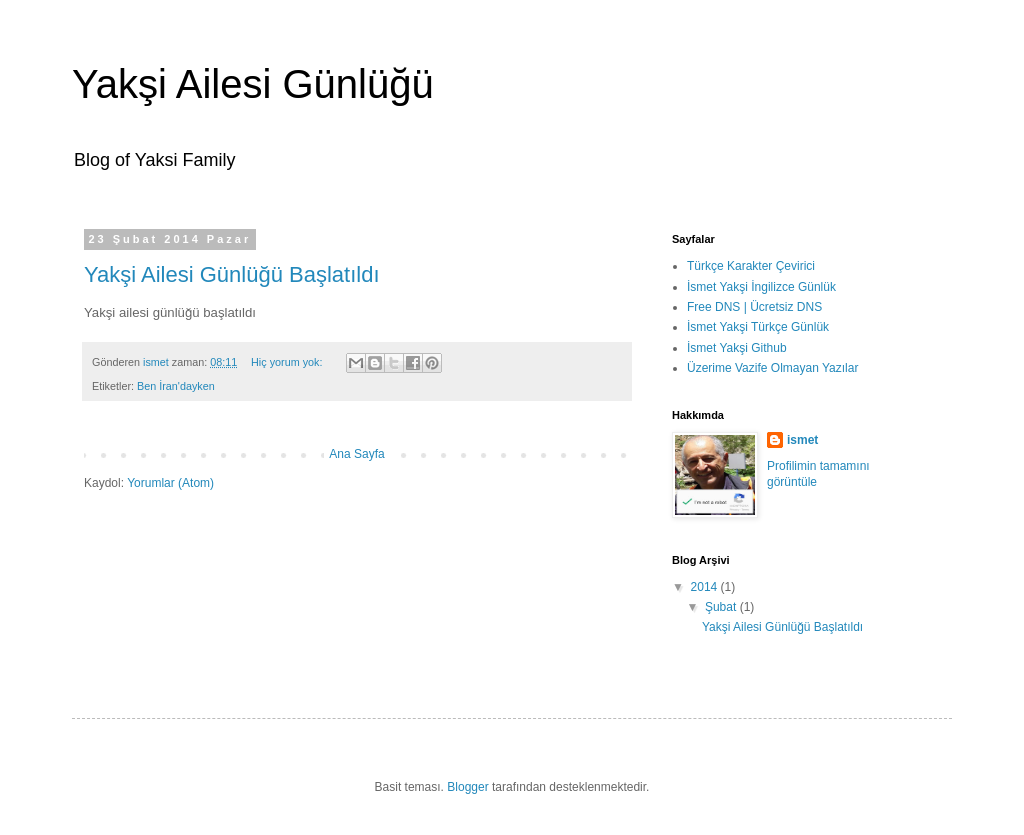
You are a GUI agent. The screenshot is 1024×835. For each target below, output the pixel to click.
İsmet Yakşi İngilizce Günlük (761, 287)
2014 (706, 587)
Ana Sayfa (356, 454)
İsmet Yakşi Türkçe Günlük (758, 327)
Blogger (467, 787)
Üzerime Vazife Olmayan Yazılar (772, 368)
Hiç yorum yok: (288, 362)
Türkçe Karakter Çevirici (751, 266)
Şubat (722, 607)
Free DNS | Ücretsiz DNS (754, 307)
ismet (802, 440)
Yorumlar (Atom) (170, 483)
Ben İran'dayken (176, 386)
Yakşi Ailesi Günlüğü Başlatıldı (232, 274)
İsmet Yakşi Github (737, 348)
